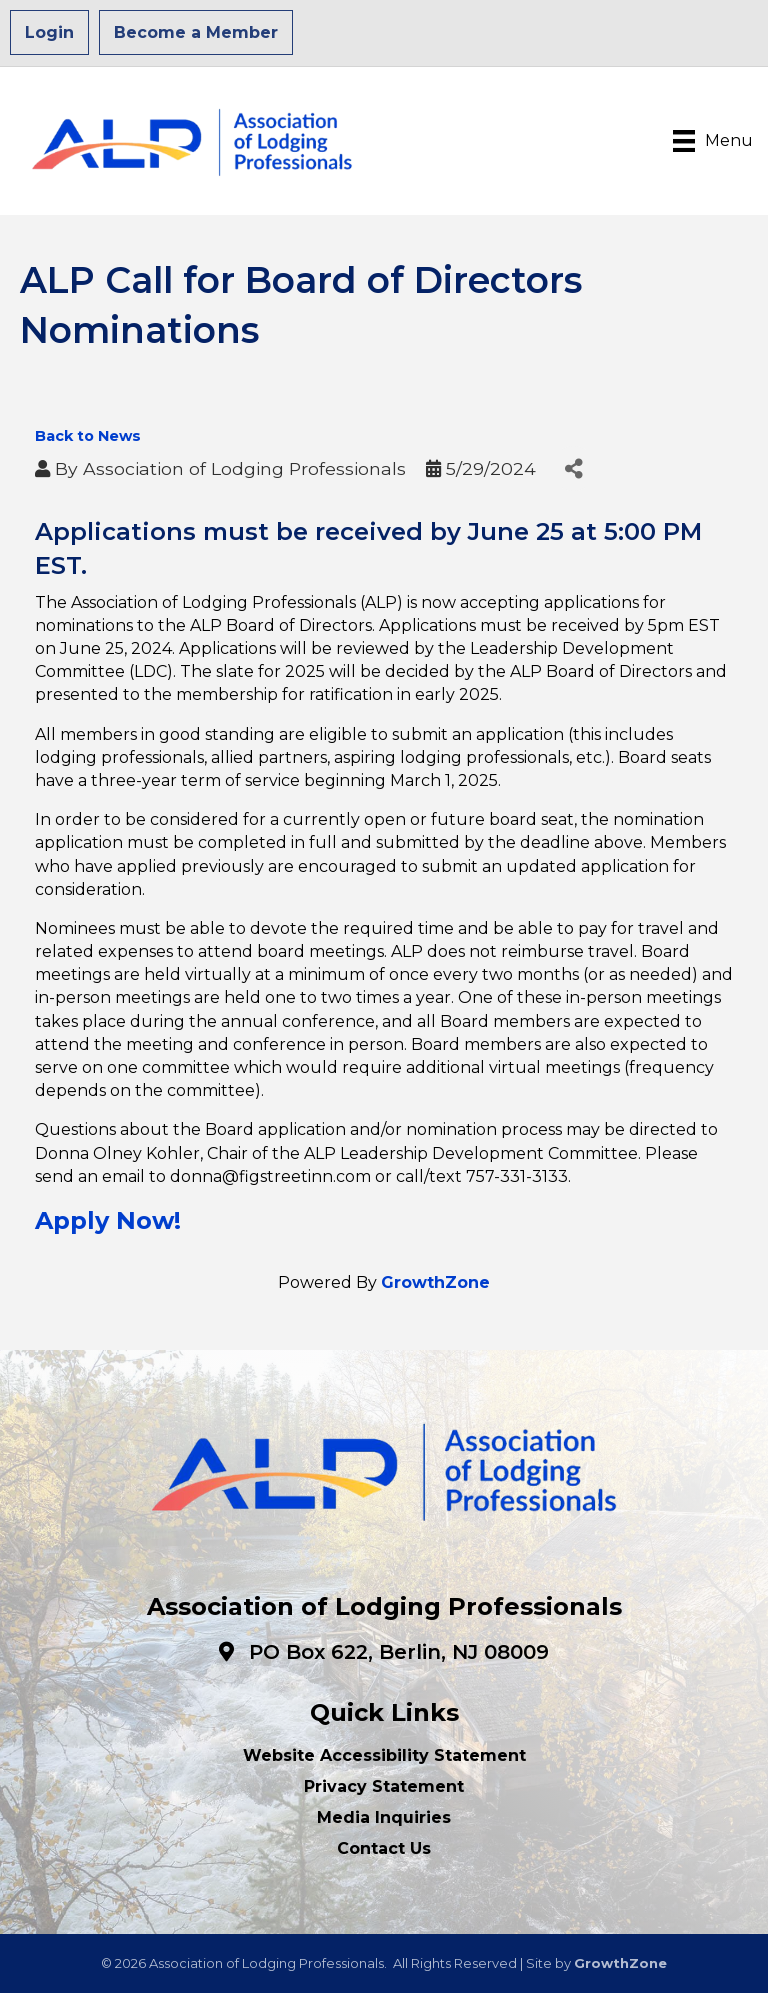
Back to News (88, 436)
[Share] (573, 468)
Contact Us (384, 1848)
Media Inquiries (384, 1817)
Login (49, 32)
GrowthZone (435, 1282)
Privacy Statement (384, 1786)
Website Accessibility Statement (384, 1755)
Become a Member (196, 32)
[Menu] (713, 141)
